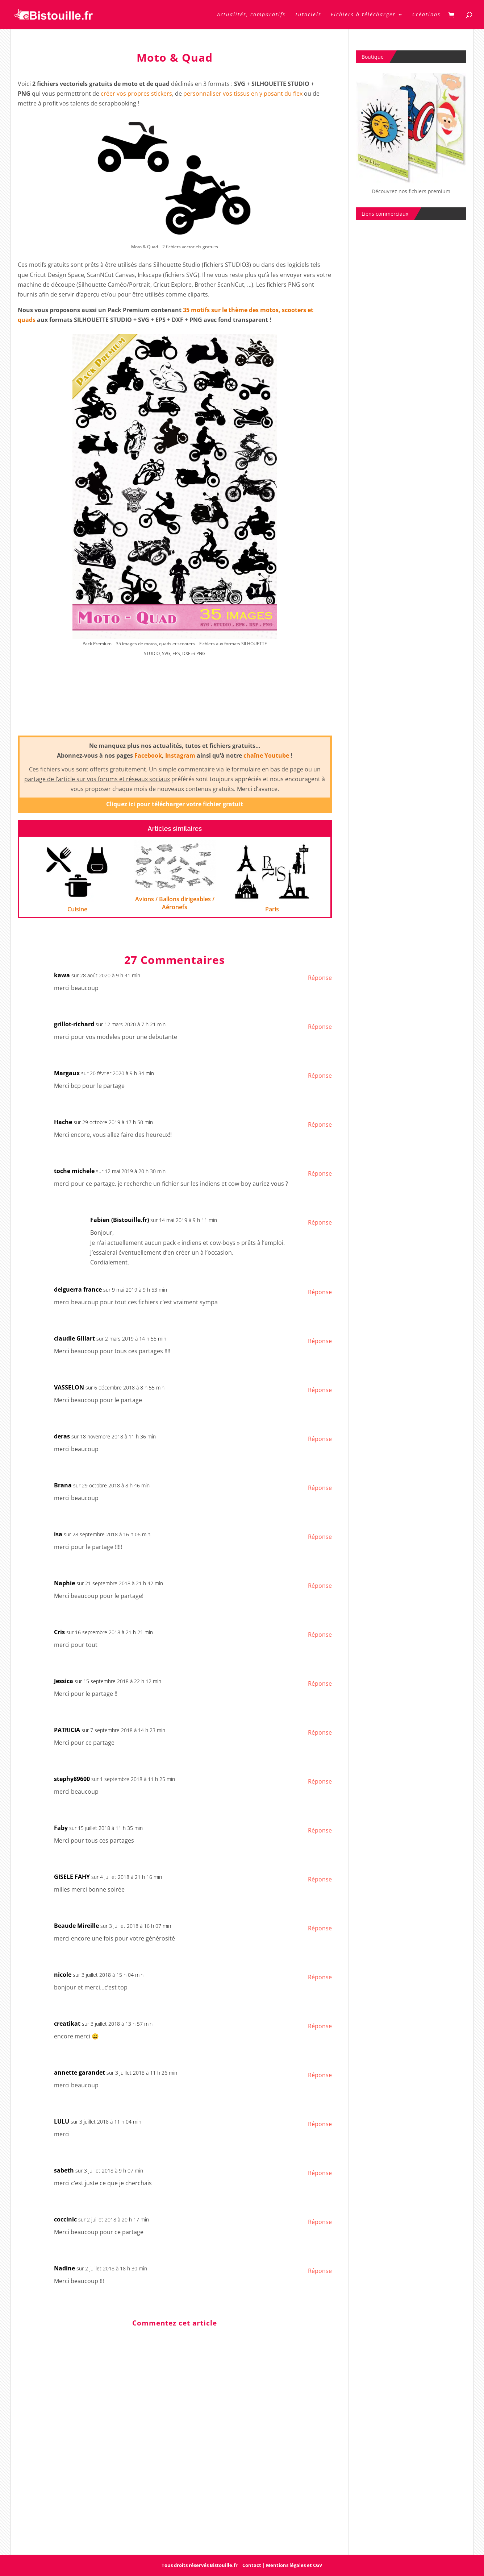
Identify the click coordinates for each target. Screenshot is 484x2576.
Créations (426, 15)
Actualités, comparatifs (251, 15)
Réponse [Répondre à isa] (320, 1537)
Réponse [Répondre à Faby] (320, 1830)
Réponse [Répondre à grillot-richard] (320, 1027)
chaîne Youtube (266, 755)
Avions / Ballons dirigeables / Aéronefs (174, 903)
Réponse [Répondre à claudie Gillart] (320, 1341)
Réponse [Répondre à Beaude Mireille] (320, 1928)
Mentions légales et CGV (294, 2565)
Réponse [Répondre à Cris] (320, 1635)
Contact (251, 2565)
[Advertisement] (175, 702)
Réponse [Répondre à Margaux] (320, 1076)
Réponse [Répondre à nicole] (320, 1977)
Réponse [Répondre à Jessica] (320, 1683)
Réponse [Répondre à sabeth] (320, 2173)
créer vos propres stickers (136, 94)
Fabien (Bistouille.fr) (119, 1220)
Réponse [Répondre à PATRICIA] (320, 1732)
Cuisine (77, 909)
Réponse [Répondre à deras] (320, 1439)
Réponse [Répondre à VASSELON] (320, 1390)
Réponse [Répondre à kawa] (320, 978)
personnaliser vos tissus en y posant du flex (242, 94)
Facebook (148, 755)
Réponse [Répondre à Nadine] (320, 2271)
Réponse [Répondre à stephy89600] (320, 1781)
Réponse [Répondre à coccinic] (320, 2222)
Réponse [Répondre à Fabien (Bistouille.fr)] (320, 1222)
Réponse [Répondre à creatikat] (320, 2026)
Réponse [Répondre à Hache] (320, 1124)
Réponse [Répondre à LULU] (320, 2124)
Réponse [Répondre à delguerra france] (320, 1292)
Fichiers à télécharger (363, 15)
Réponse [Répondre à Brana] (320, 1488)
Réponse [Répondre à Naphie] (320, 1586)
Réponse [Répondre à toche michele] (320, 1173)
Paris (272, 909)
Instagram (180, 755)
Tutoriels (308, 15)
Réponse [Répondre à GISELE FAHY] (320, 1879)
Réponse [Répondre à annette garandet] (320, 2075)
